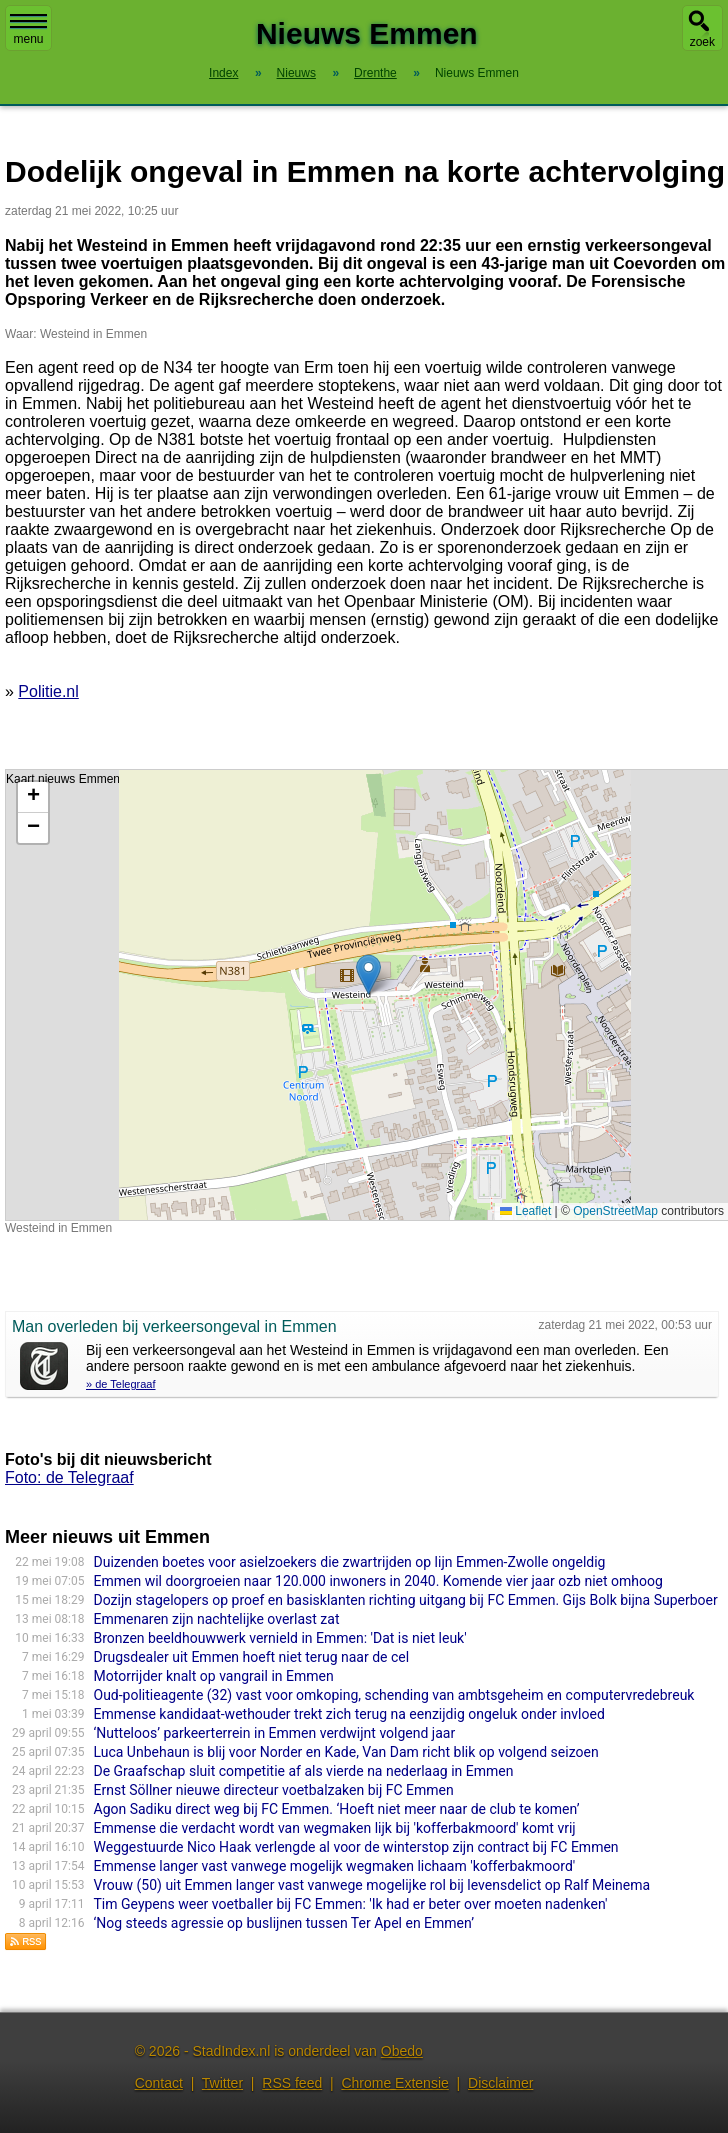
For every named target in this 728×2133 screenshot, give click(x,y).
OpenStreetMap (615, 1211)
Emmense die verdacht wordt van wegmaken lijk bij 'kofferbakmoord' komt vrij (335, 1828)
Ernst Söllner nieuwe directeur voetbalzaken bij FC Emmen (274, 1790)
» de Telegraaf (121, 1384)
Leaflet (525, 1211)
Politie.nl (48, 691)
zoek (702, 42)
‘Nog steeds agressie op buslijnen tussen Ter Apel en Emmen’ (284, 1923)
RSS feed (292, 2083)
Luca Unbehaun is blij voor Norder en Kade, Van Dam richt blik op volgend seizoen (346, 1752)
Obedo (402, 2051)
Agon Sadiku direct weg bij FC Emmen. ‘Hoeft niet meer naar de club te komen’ (337, 1809)
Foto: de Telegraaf (69, 1477)
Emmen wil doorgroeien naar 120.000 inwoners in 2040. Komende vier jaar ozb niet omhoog (378, 1581)
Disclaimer (500, 2083)
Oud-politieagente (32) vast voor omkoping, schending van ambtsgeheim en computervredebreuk (394, 1695)
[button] (368, 974)
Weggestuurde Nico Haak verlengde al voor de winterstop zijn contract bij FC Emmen (356, 1847)
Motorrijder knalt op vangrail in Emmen (214, 1676)
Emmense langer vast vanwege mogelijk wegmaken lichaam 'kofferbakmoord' (335, 1866)
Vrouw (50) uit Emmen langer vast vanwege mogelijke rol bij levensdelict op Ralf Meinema (372, 1885)
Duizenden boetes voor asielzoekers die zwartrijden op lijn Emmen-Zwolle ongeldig (350, 1562)
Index (223, 73)
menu (28, 30)
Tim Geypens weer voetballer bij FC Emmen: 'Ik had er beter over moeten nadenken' (351, 1904)
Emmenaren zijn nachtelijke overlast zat (217, 1619)
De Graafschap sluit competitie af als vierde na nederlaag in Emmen (304, 1771)
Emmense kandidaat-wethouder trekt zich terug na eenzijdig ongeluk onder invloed (349, 1714)
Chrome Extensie (394, 2083)
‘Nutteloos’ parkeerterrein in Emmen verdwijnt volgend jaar (275, 1733)
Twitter (222, 2083)
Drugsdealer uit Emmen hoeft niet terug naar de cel (252, 1657)
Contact (159, 2083)
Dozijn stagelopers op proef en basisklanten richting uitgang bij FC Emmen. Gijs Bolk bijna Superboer (406, 1600)
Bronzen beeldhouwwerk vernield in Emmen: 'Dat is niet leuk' (280, 1638)
